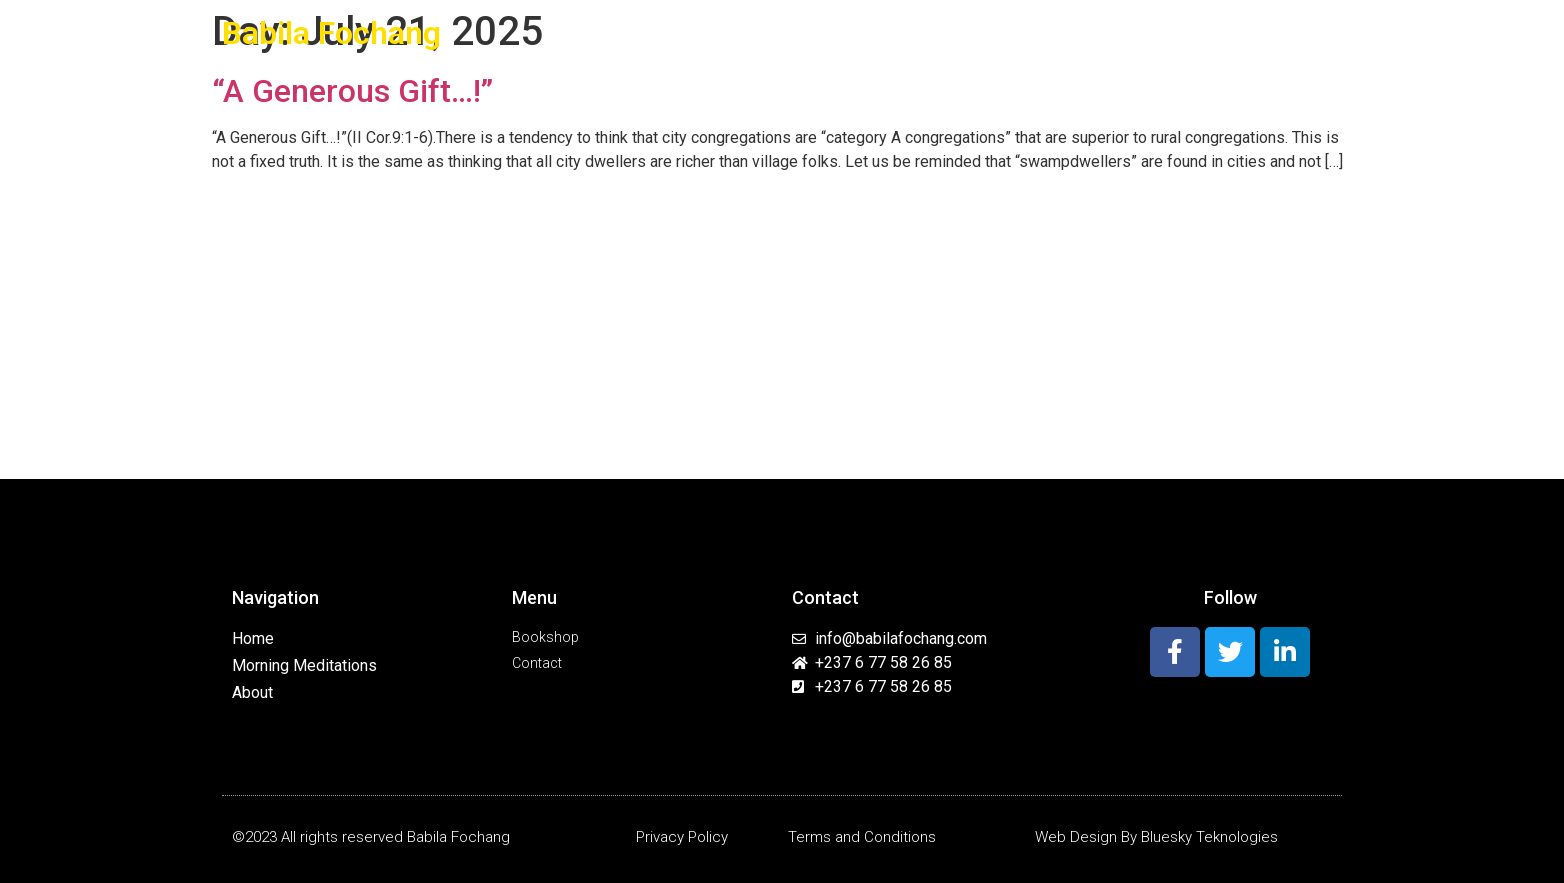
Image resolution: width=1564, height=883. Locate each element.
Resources (1122, 33)
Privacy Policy (682, 837)
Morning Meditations (886, 33)
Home (719, 33)
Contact (1305, 33)
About (779, 33)
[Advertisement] (782, 329)
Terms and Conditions (862, 837)
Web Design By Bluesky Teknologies (1156, 837)
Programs (1015, 33)
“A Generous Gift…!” (352, 91)
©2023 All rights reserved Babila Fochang (371, 837)
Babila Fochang (331, 33)
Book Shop (1223, 33)
